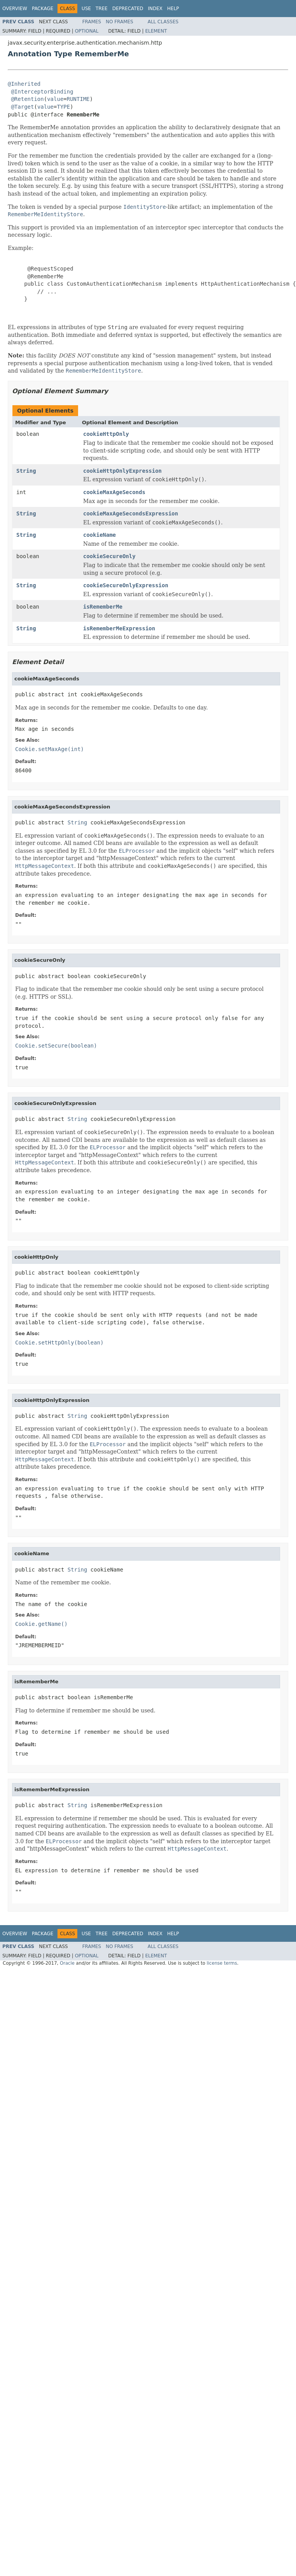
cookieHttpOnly (106, 434)
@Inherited (24, 84)
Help (173, 8)
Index (155, 8)
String (26, 471)
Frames (91, 21)
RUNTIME (78, 99)
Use (86, 8)
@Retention (27, 99)
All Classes (163, 21)
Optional (87, 31)
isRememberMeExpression (119, 628)
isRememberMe (102, 607)
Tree (102, 8)
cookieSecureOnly (109, 556)
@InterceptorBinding (42, 91)
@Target (22, 107)
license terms (222, 1963)
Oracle (67, 1963)
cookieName (99, 535)
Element (156, 31)
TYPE (63, 107)
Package (42, 8)
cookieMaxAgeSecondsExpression (130, 513)
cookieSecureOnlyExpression (125, 585)
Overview (14, 8)
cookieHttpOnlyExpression (122, 471)
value (55, 99)
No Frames (119, 21)
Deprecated (127, 8)
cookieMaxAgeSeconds (114, 492)
